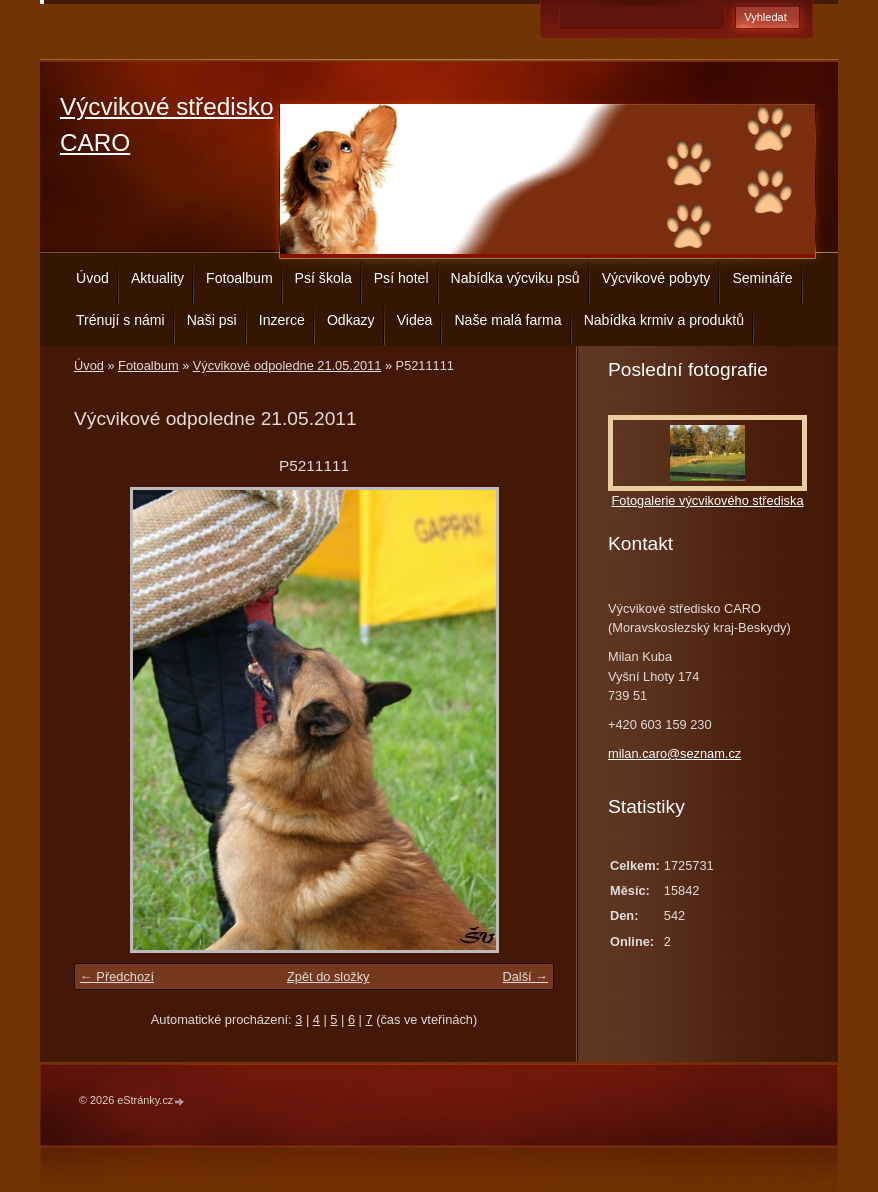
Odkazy (351, 320)
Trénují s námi (120, 320)
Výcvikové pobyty (656, 278)
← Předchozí (117, 976)
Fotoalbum (239, 278)
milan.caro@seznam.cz (674, 753)
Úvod (92, 278)
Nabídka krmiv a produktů (664, 320)
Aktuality (157, 278)
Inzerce (282, 320)
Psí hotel (401, 278)
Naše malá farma (507, 320)
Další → (525, 976)
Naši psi (212, 320)
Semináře (762, 278)
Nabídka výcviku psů (515, 278)
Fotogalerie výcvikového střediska (707, 500)
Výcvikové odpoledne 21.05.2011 (287, 365)
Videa (415, 320)
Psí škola (323, 278)
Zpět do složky (328, 976)
